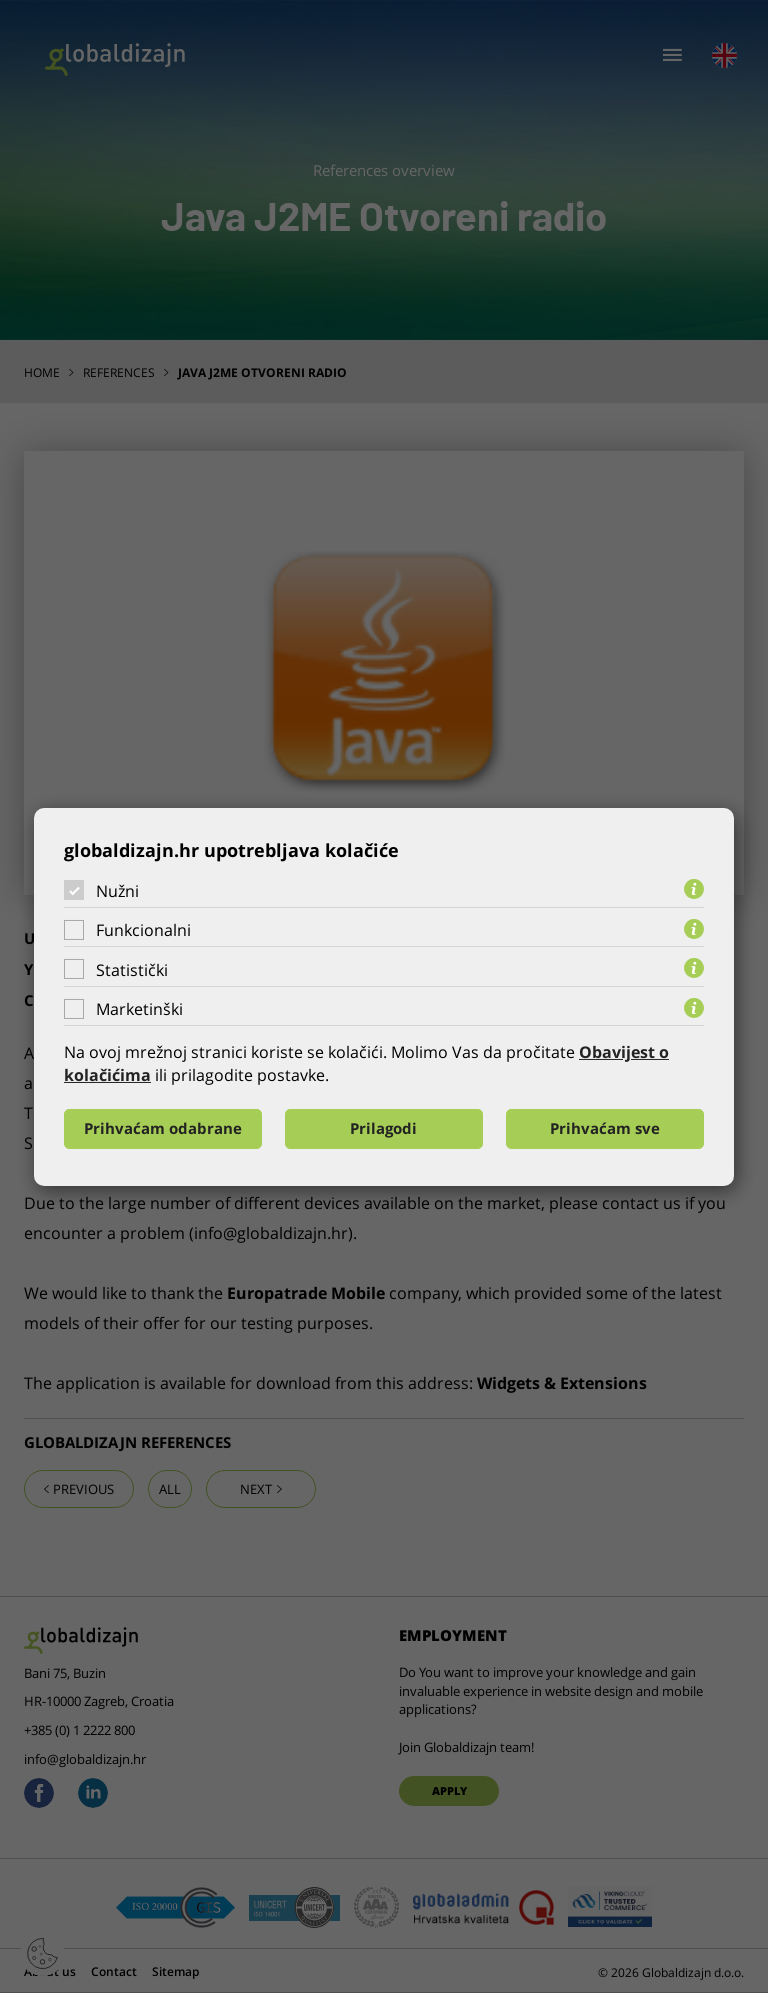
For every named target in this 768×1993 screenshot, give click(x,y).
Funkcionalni (143, 930)
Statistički (132, 970)
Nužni (117, 890)
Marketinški (139, 1009)
